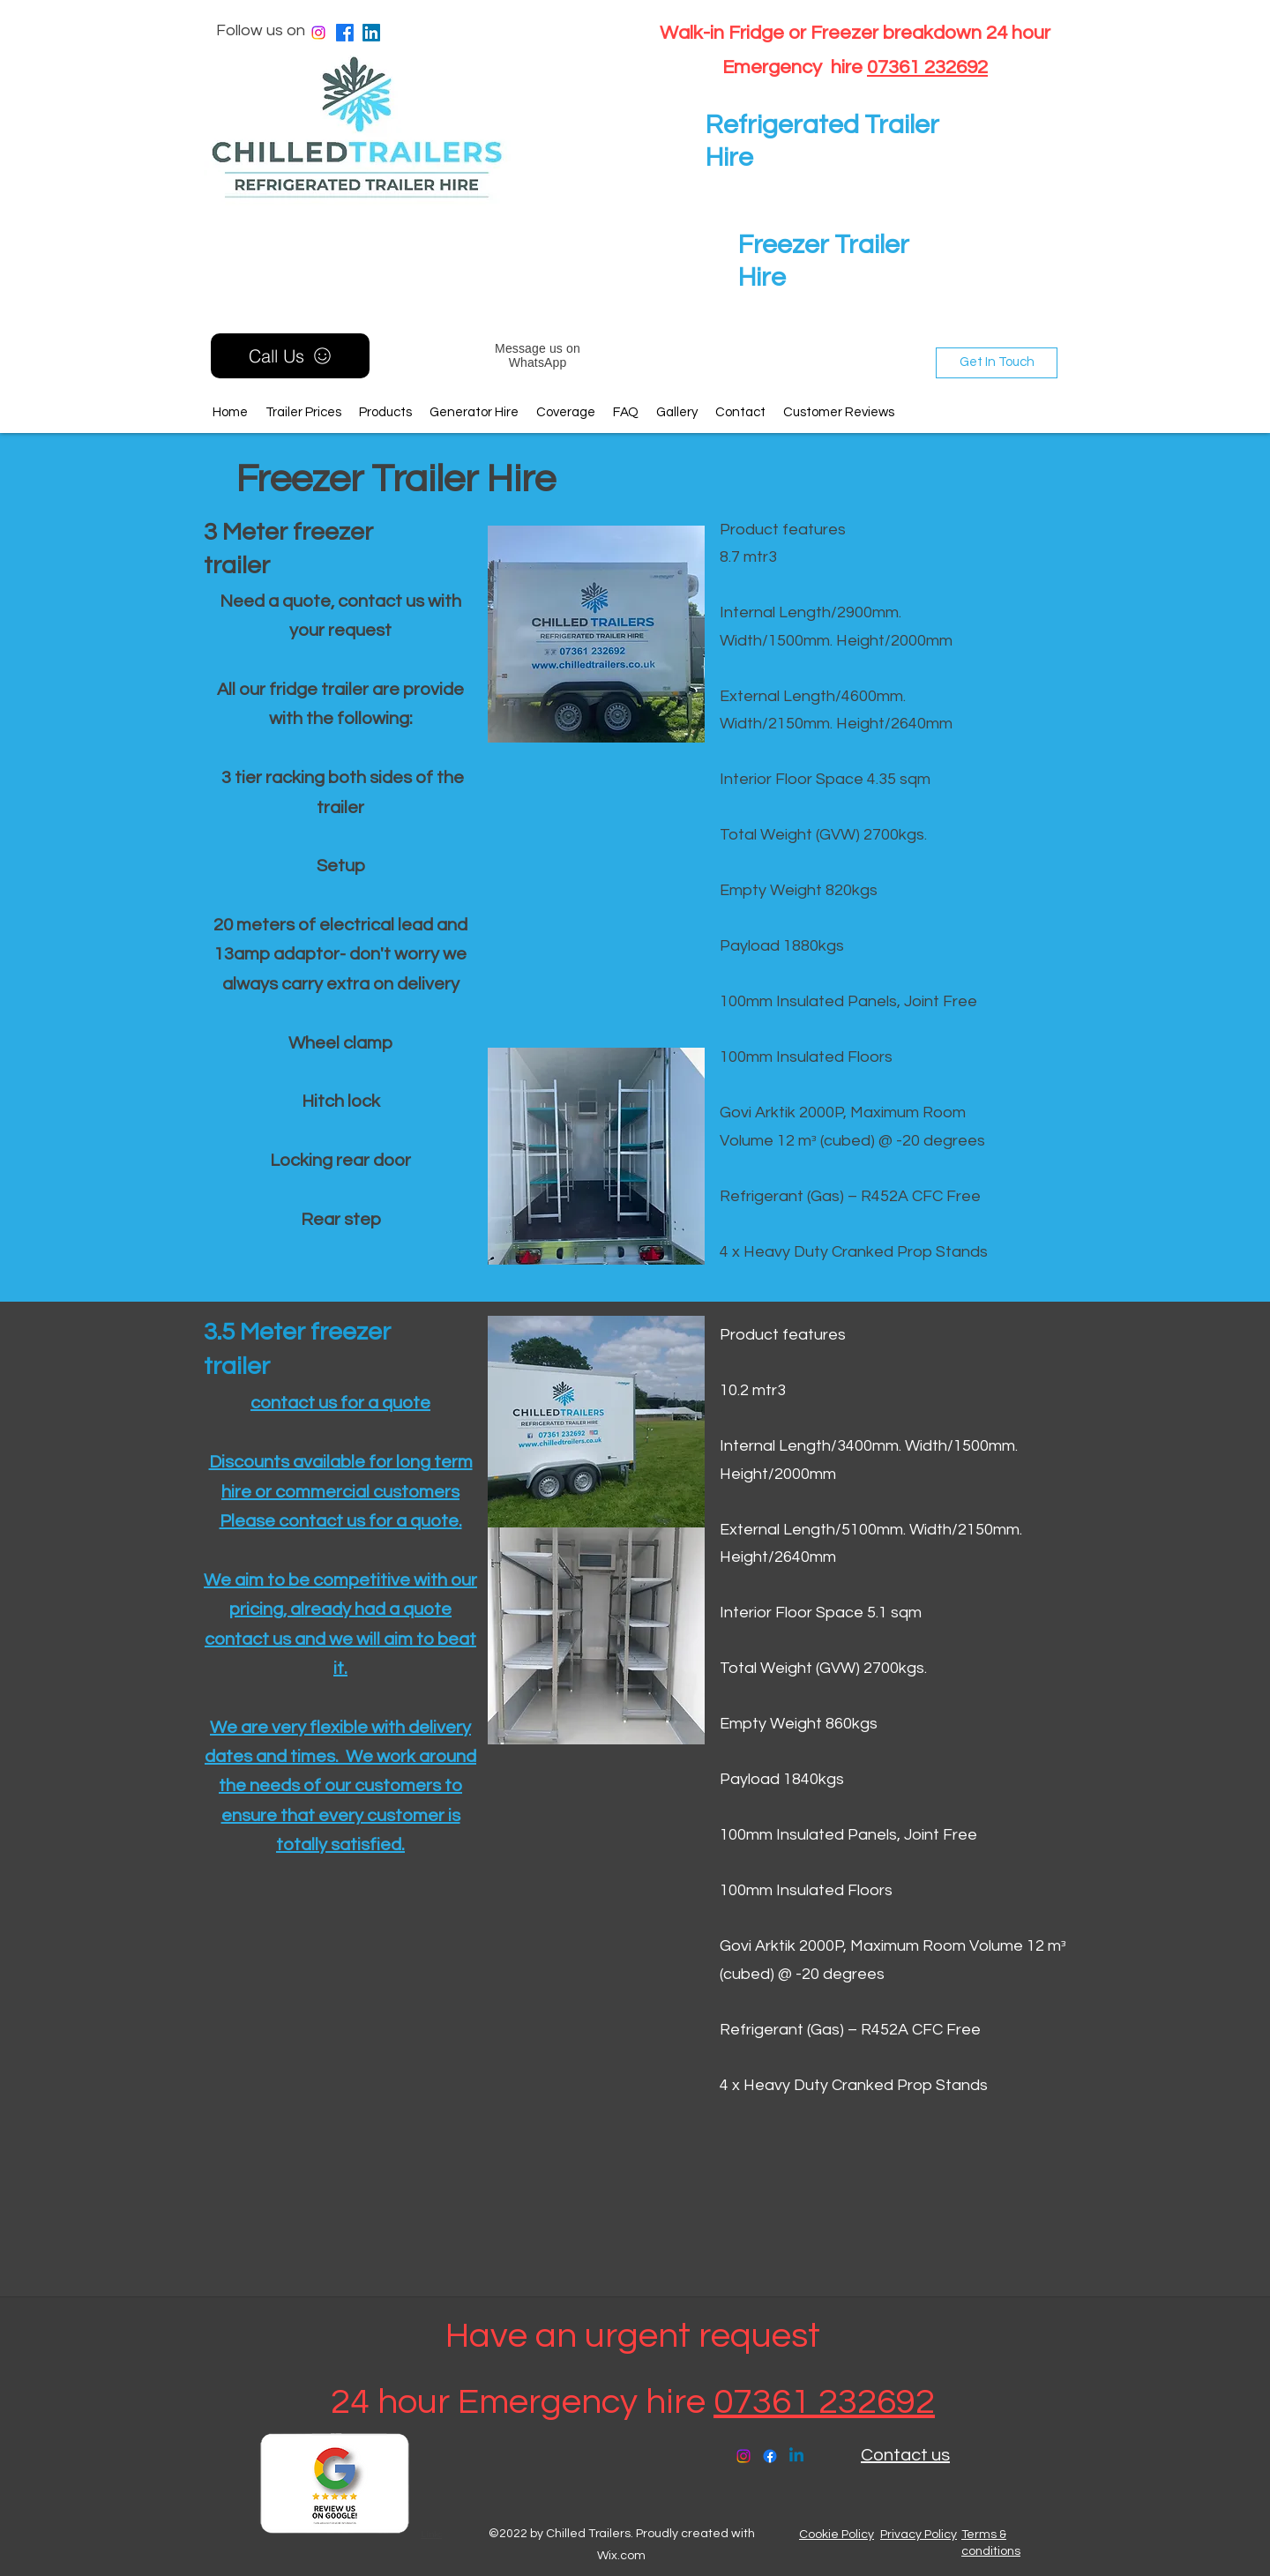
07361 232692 (927, 67)
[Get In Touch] (996, 362)
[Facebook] (345, 32)
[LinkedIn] (371, 32)
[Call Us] (290, 355)
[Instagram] (318, 32)
